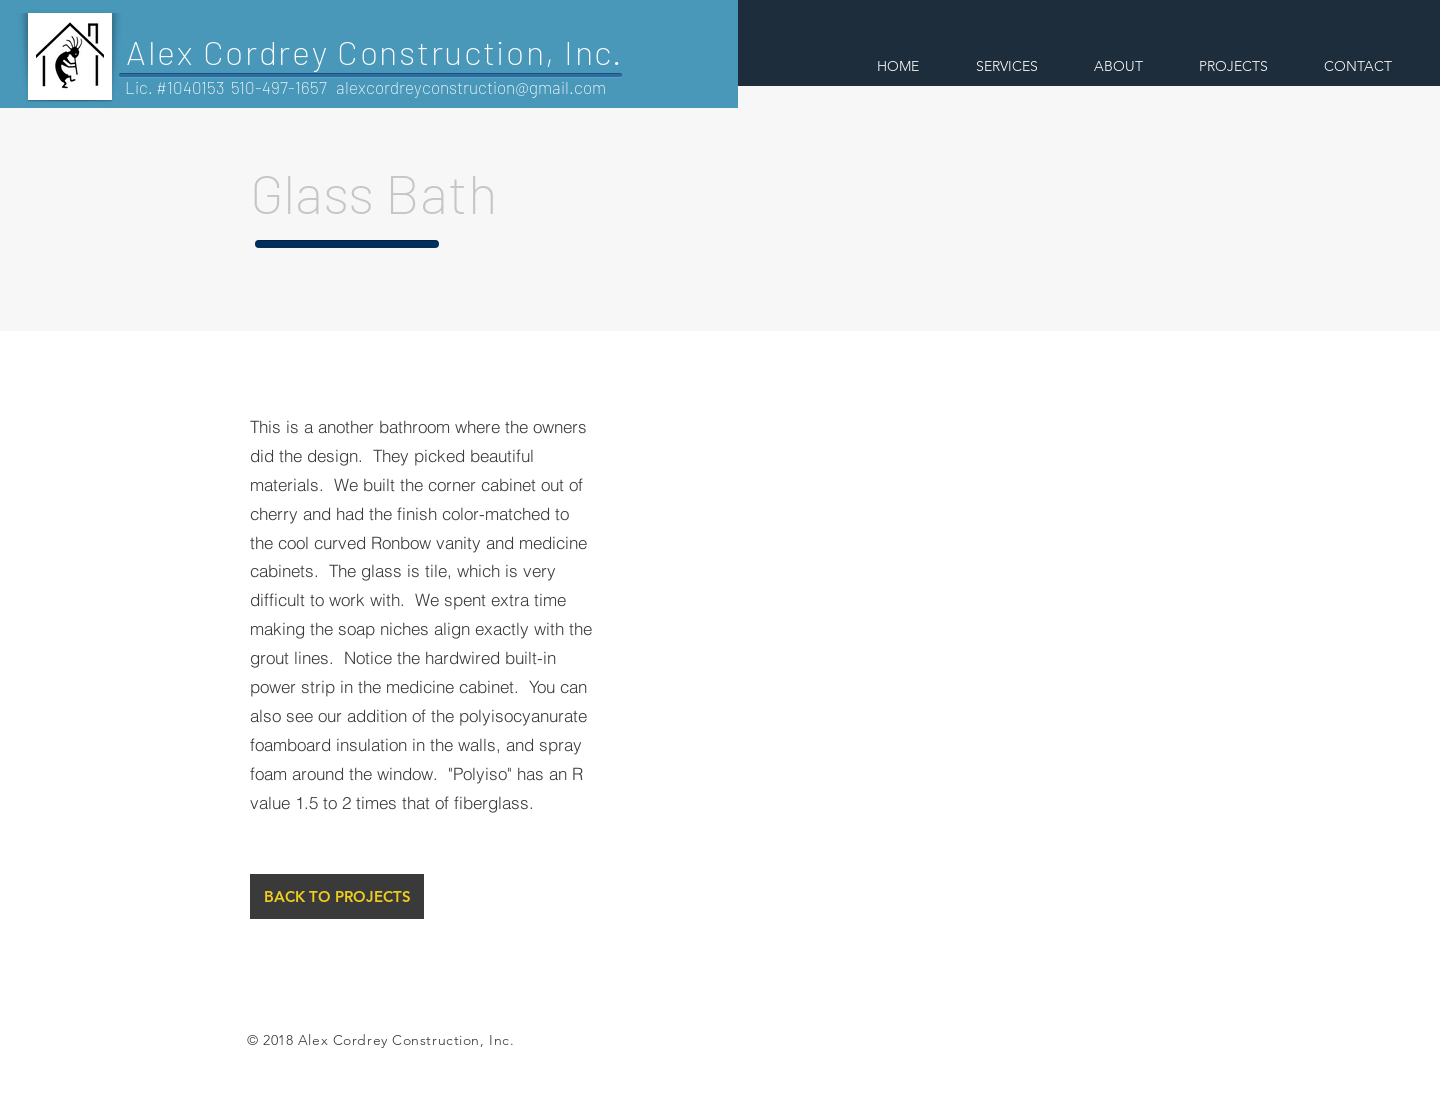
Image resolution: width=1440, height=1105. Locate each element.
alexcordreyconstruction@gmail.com (471, 87)
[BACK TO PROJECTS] (337, 896)
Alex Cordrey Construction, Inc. (374, 51)
